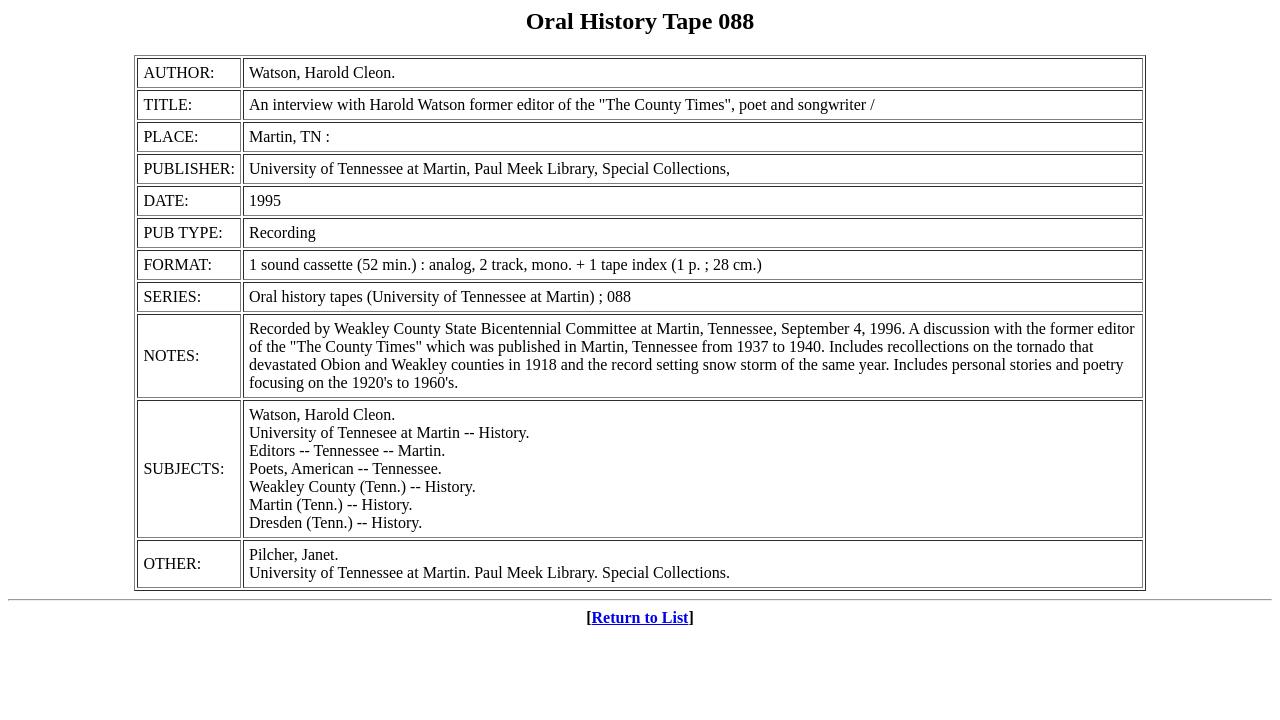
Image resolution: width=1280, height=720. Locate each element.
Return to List (640, 617)
